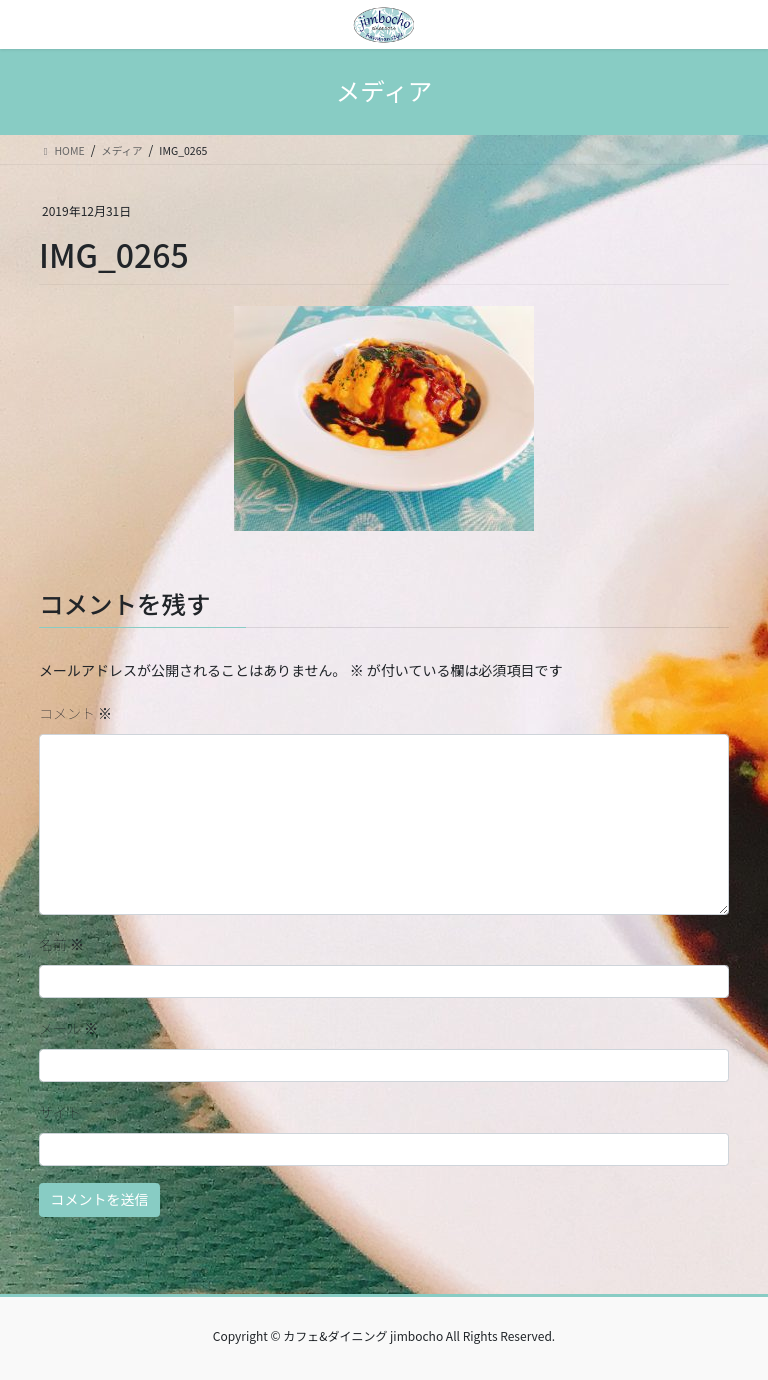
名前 (61, 944)
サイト (60, 1112)
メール (68, 1028)
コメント (75, 713)
